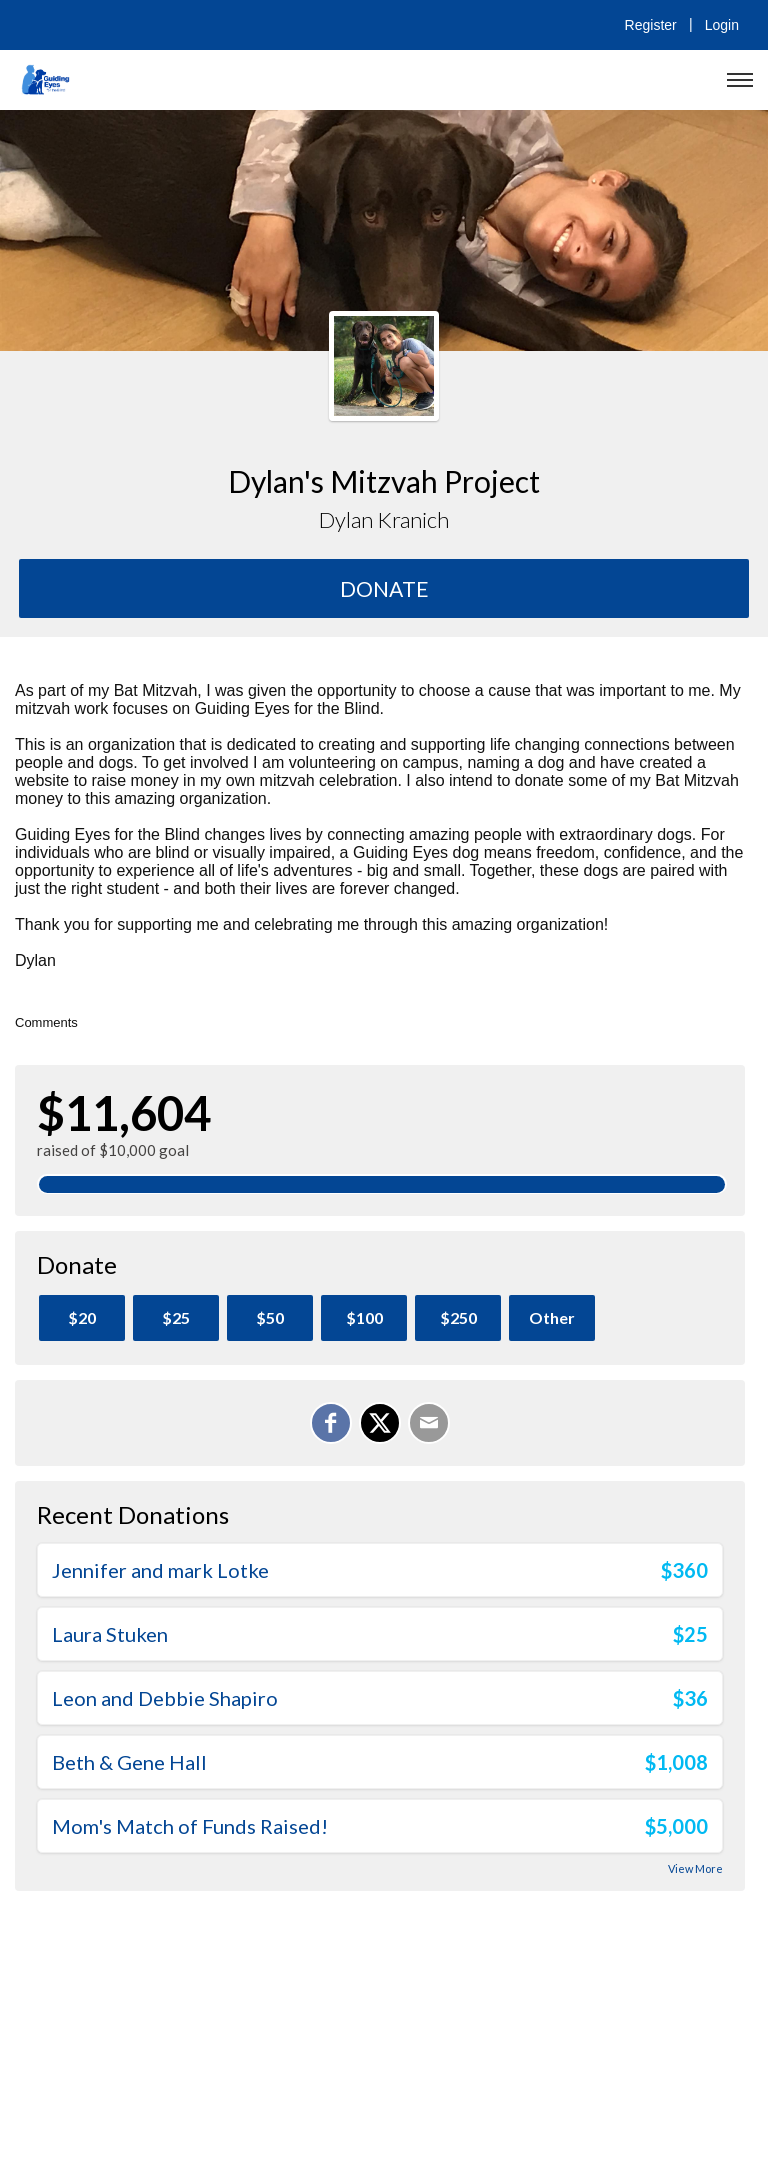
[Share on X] (380, 1423)
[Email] (429, 1423)
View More (695, 1868)
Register (651, 25)
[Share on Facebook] (331, 1423)
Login (722, 25)
